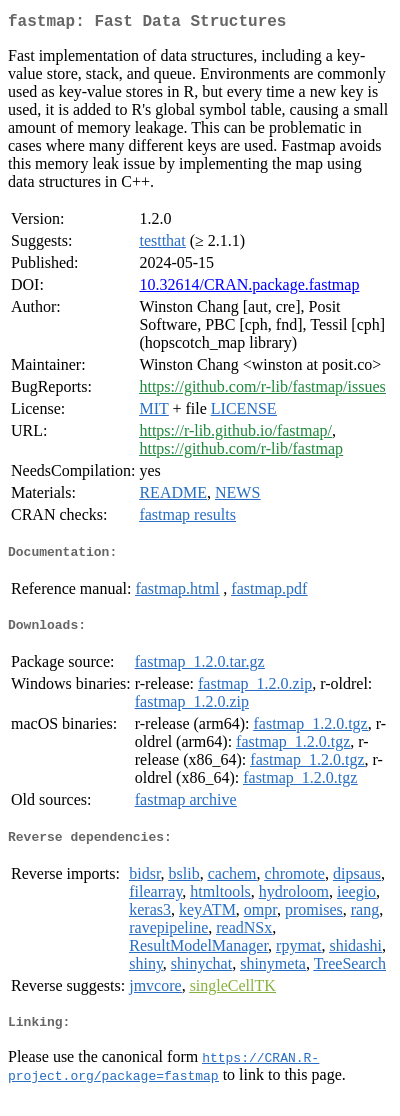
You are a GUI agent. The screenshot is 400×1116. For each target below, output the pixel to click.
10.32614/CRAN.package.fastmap (249, 288)
